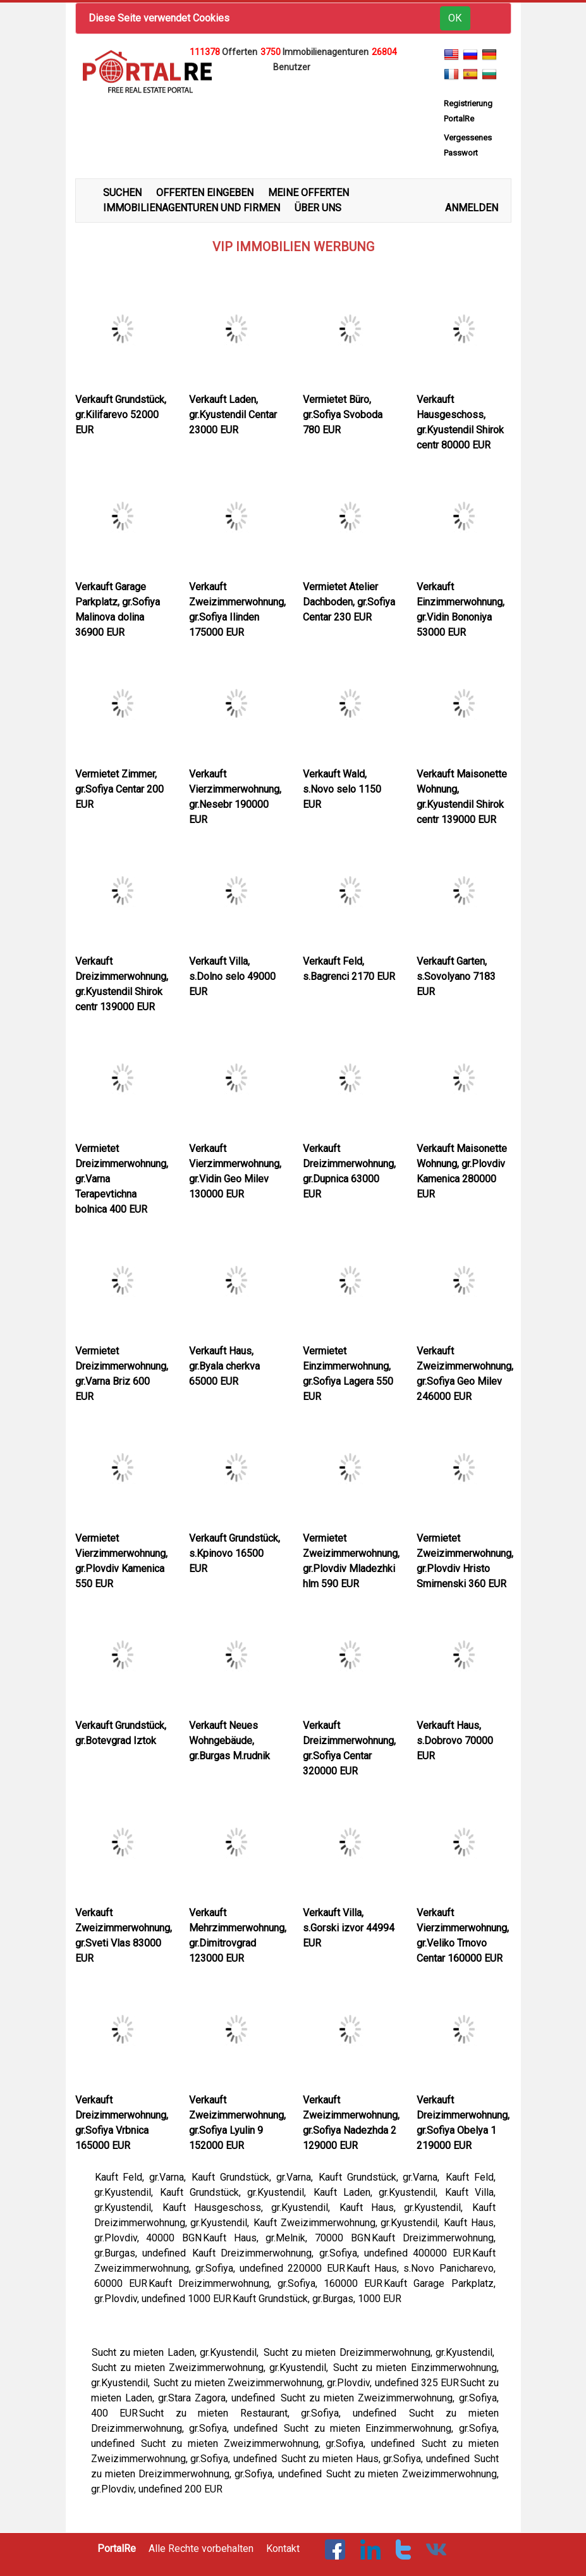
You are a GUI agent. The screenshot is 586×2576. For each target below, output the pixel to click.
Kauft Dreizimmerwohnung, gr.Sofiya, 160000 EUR (266, 2283)
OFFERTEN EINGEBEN (204, 193)
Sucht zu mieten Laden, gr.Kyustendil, (177, 2352)
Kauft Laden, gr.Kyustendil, (379, 2192)
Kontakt (283, 2548)
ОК (455, 18)
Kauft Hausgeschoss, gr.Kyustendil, (250, 2207)
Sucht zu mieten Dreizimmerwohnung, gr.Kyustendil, (381, 2352)
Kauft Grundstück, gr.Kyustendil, (236, 2192)
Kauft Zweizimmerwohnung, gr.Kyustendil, (348, 2223)
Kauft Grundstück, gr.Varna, (254, 2177)
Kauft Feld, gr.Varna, (143, 2177)
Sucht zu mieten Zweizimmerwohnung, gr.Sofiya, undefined (280, 2443)
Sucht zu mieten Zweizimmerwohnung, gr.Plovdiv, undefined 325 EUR (306, 2383)
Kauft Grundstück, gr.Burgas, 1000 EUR (317, 2299)
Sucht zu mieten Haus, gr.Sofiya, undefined (377, 2459)
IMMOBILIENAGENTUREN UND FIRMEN (191, 208)
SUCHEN (122, 193)
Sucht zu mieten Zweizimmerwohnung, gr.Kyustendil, (212, 2368)
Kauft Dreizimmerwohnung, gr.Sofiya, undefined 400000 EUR (331, 2253)
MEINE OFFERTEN (308, 193)
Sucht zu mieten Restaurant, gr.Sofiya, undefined (273, 2413)
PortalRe (116, 2548)
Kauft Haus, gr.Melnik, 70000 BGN (286, 2238)
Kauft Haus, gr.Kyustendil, (405, 2207)
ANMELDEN (471, 208)
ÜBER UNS (318, 208)
